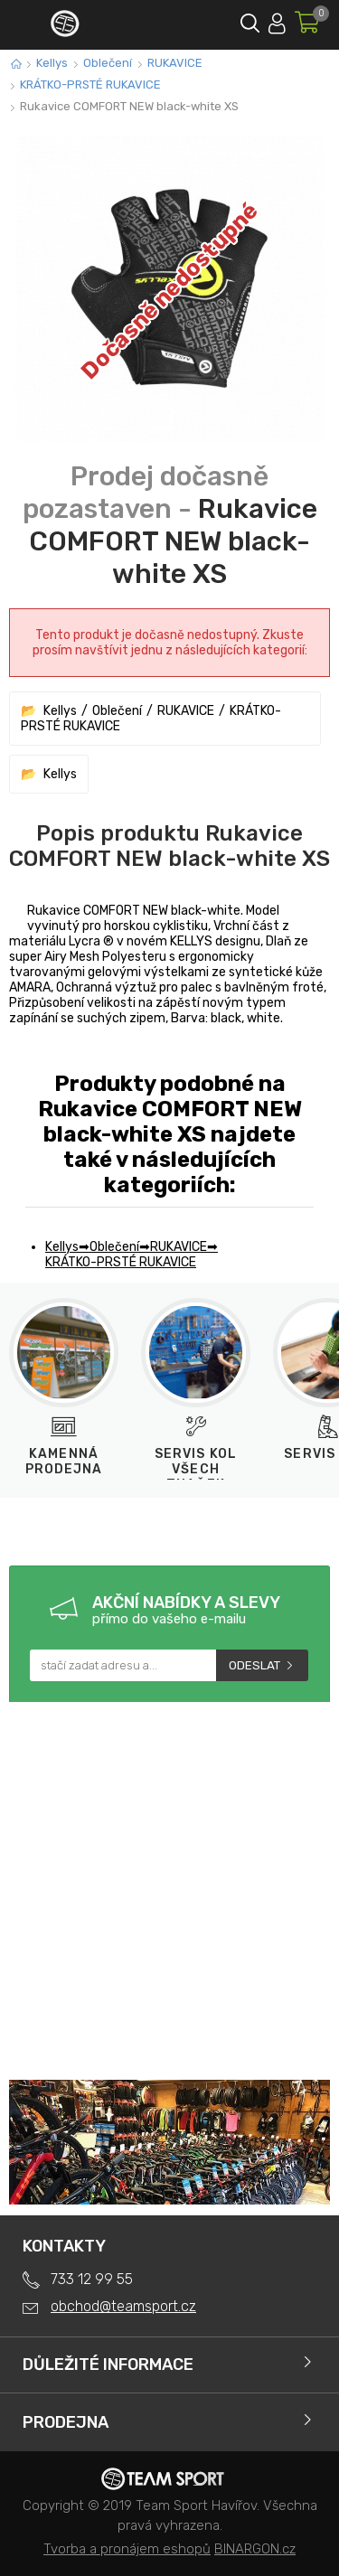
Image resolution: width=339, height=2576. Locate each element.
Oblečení (107, 63)
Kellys (52, 63)
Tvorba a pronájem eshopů (127, 2549)
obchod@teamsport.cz (123, 2306)
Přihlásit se (277, 20)
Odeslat (254, 1665)
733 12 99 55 (92, 2279)
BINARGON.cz (255, 2549)
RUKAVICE (174, 63)
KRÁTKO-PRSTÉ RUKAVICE (90, 84)
